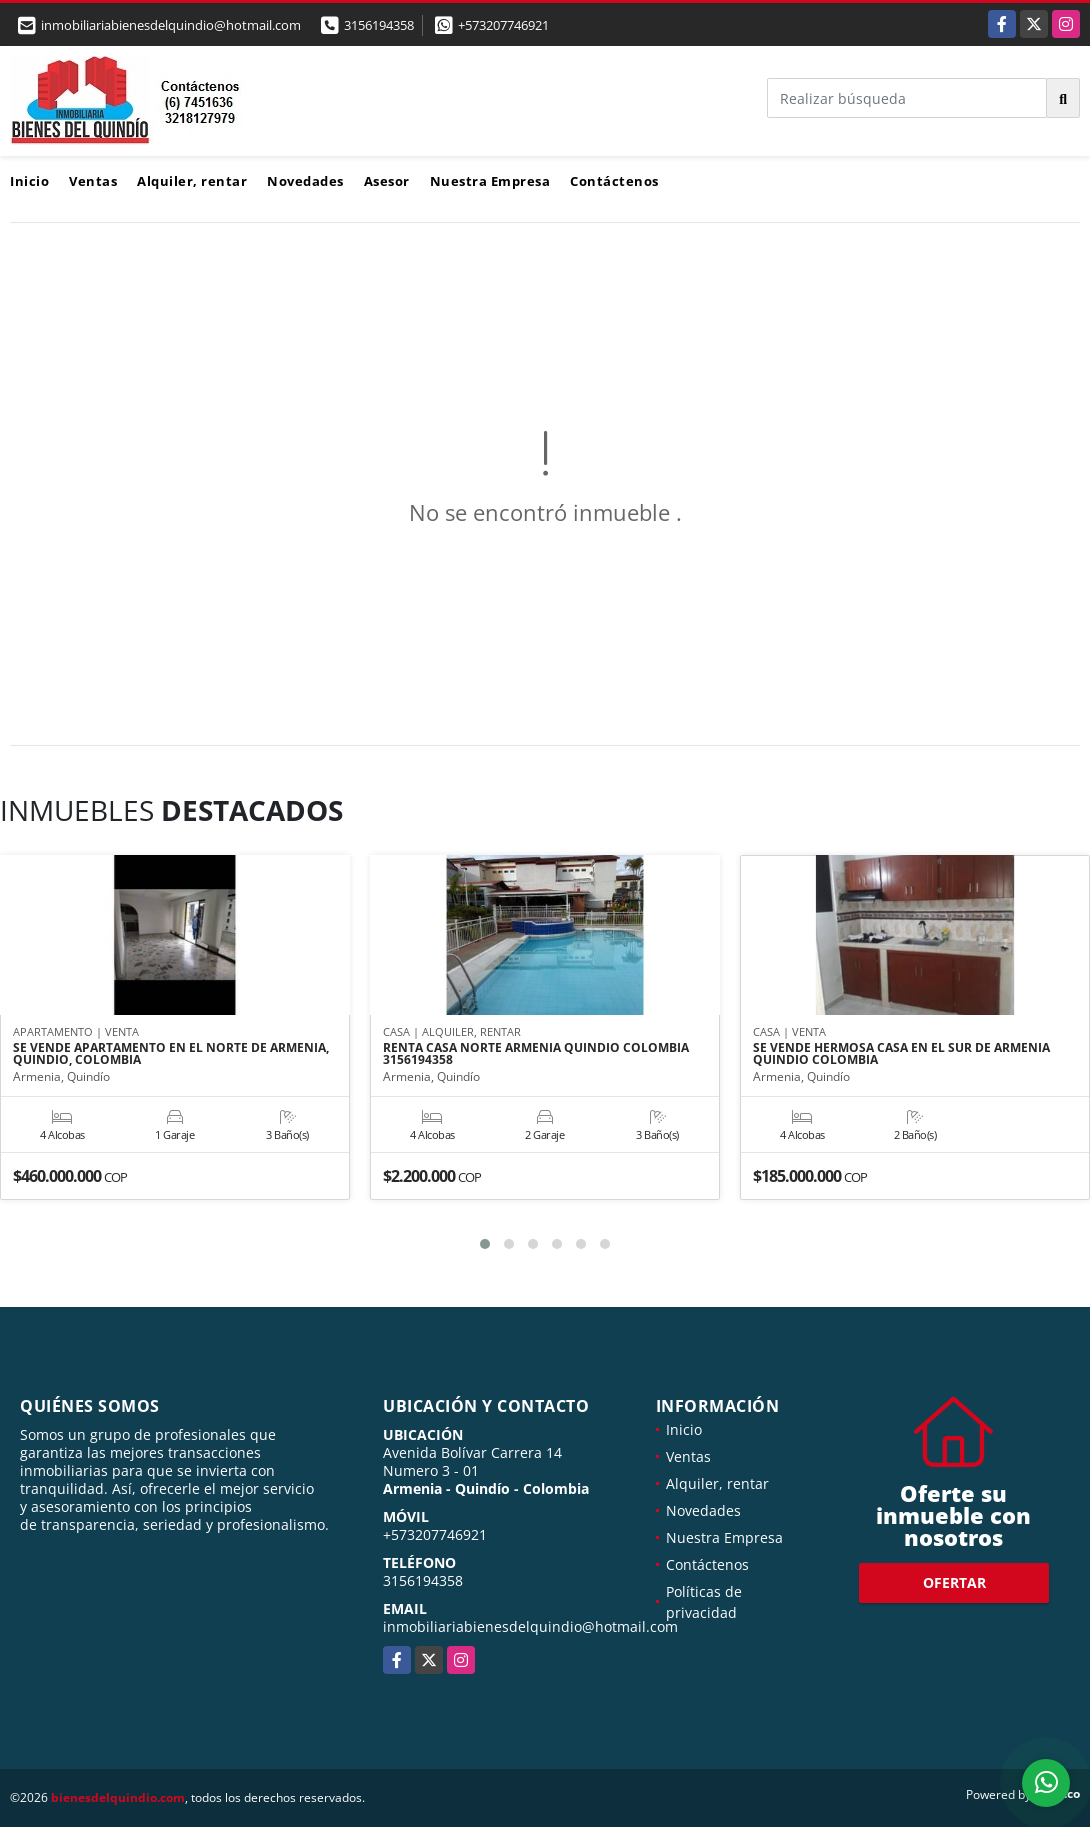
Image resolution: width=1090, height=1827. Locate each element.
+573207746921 (503, 25)
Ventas (93, 181)
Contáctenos (614, 181)
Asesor (387, 181)
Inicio (29, 181)
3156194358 (379, 25)
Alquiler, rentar (192, 181)
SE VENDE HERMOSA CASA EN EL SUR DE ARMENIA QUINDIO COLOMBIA (901, 1055)
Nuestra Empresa (490, 181)
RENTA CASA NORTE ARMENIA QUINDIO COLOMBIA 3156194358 (536, 1055)
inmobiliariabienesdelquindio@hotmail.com (530, 1626)
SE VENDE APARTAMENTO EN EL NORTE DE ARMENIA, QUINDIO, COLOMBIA (171, 1055)
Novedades (305, 181)
